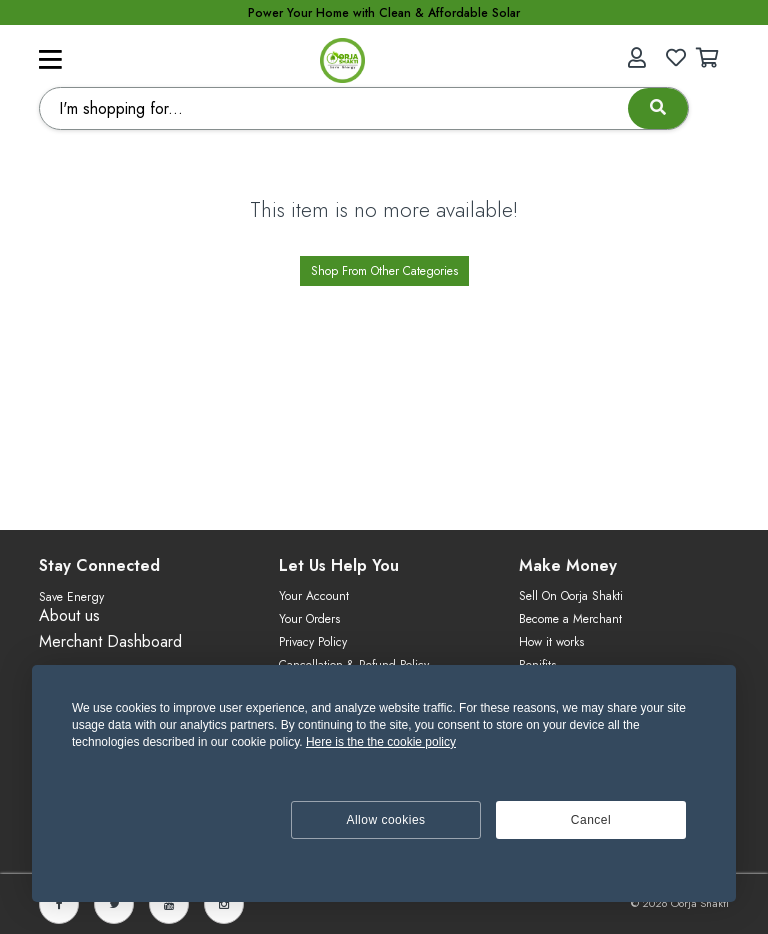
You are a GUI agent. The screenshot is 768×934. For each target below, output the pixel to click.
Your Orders (309, 619)
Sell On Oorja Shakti (571, 596)
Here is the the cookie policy (381, 742)
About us (69, 616)
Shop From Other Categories (384, 271)
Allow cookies (385, 820)
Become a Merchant (570, 619)
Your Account (314, 596)
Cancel (591, 820)
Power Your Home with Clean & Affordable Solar (384, 13)
